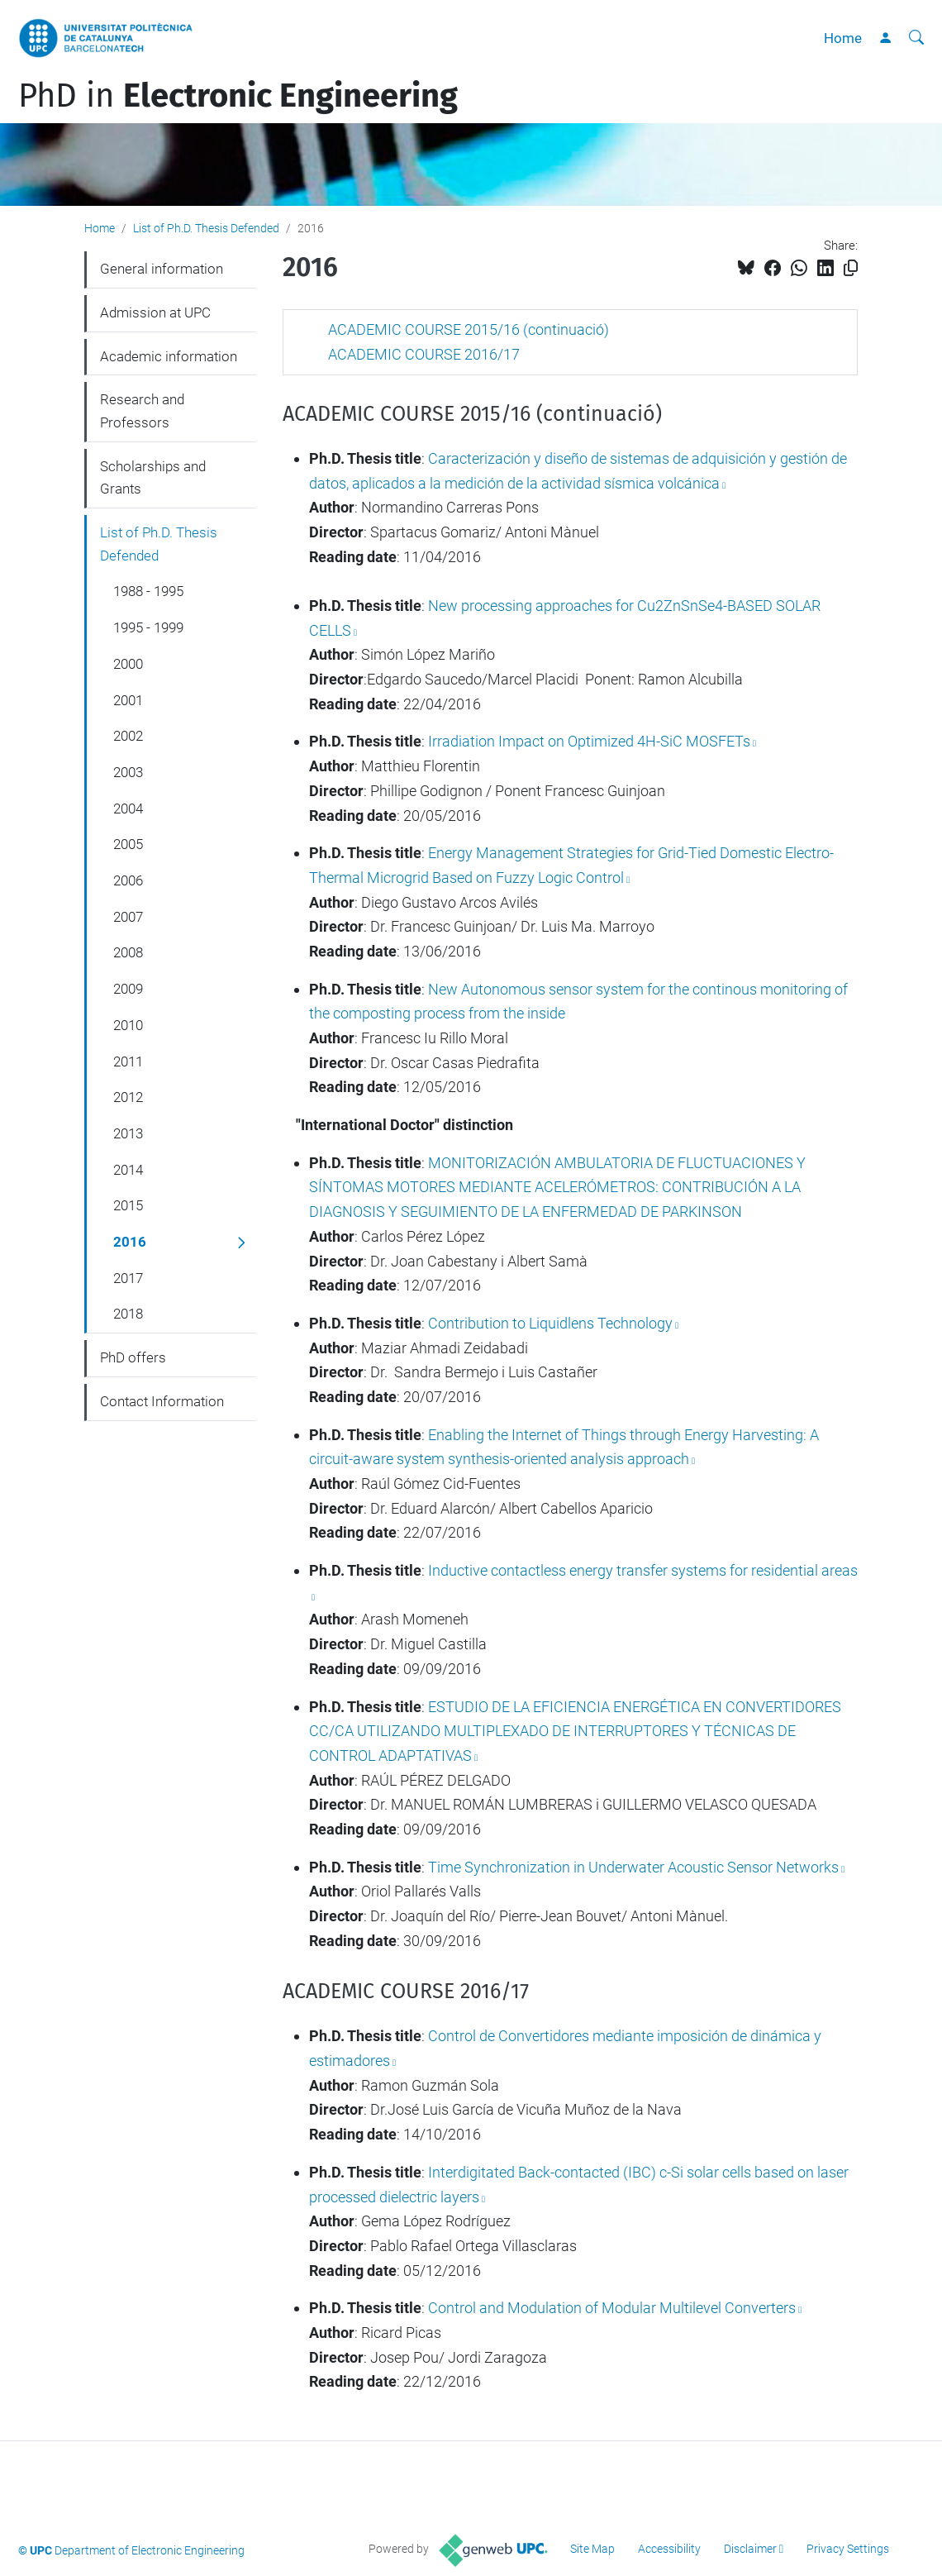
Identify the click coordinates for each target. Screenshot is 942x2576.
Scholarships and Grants (153, 478)
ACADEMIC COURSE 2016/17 (424, 354)
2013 (128, 1133)
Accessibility (669, 2548)
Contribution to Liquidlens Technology (550, 1323)
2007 (128, 917)
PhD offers (133, 1357)
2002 (128, 735)
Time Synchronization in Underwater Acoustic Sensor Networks (633, 1867)
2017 (128, 1278)
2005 (128, 844)
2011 (128, 1061)
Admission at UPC (155, 312)
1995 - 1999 (148, 627)
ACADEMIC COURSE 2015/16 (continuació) (468, 329)
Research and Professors (142, 411)
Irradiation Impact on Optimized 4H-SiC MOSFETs (587, 741)
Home (843, 38)
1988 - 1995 (148, 591)
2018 (128, 1313)
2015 (128, 1205)
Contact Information (162, 1401)
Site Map (592, 2548)
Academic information (168, 356)
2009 (128, 988)
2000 (128, 664)
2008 (128, 952)
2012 (128, 1097)
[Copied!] (851, 268)
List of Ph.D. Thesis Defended (206, 228)
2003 (128, 772)
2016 (129, 1241)
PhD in (238, 96)
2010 (128, 1025)
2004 (128, 808)
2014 (128, 1170)
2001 (128, 700)
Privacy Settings (847, 2548)
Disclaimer (750, 2548)
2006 (128, 880)
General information (161, 268)
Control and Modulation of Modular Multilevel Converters (610, 2307)
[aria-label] (916, 38)
